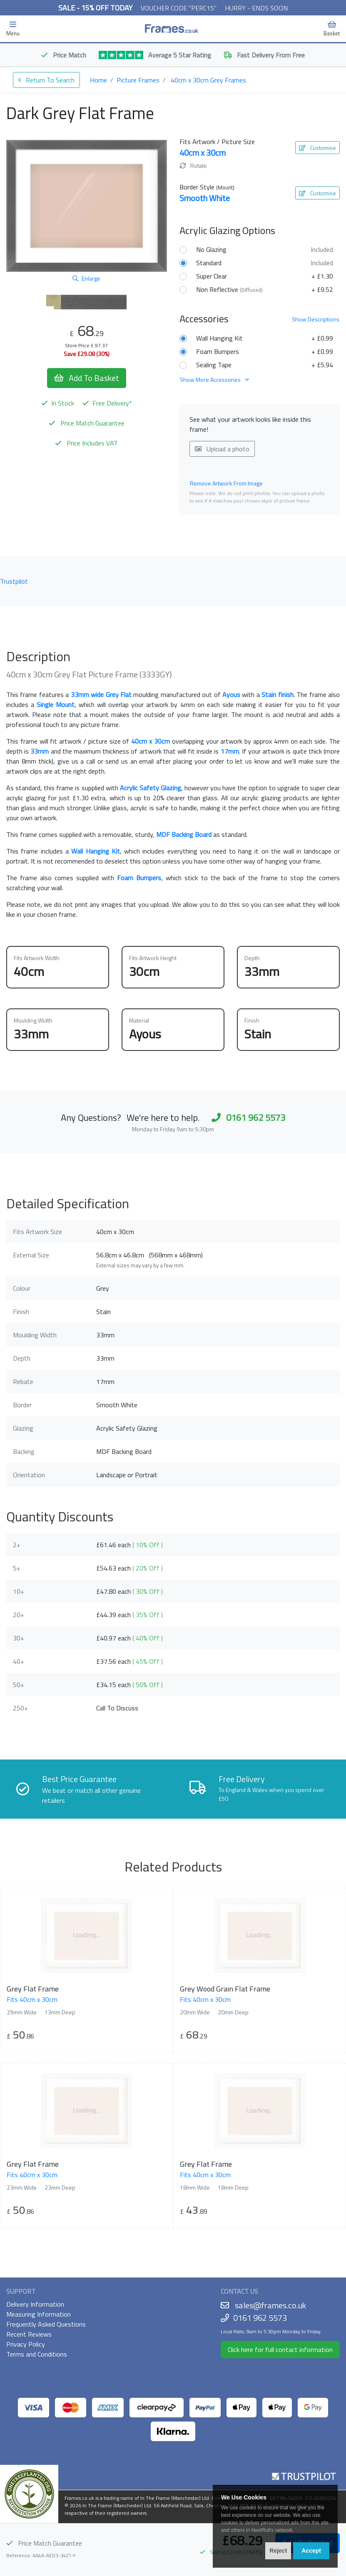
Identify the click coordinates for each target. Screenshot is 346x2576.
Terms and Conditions (36, 2354)
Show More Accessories (214, 379)
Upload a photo (222, 449)
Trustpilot (14, 581)
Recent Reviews (29, 2334)
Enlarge (86, 278)
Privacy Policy (25, 2344)
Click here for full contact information (280, 2349)
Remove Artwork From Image (226, 483)
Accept (311, 2550)
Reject (278, 2550)
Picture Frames (138, 80)
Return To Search (46, 80)
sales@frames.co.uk (270, 2305)
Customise (317, 147)
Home (98, 80)
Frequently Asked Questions (46, 2324)
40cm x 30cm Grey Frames (208, 80)
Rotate (193, 165)
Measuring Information (38, 2314)
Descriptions (315, 319)
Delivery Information (35, 2304)
